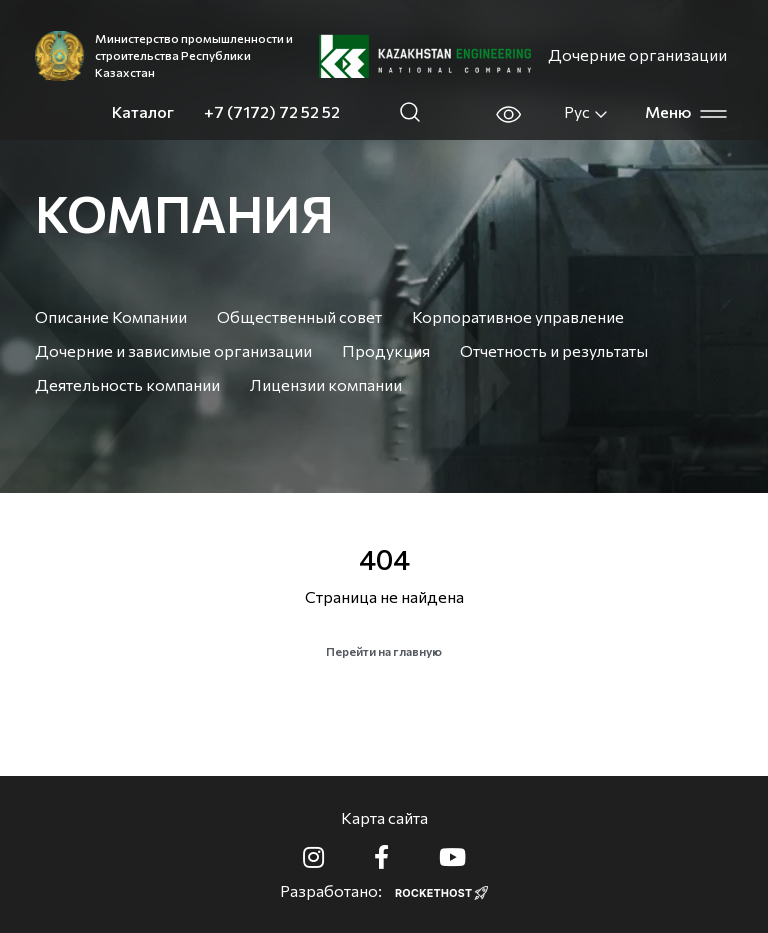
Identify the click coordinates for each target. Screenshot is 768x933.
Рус (586, 112)
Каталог (143, 111)
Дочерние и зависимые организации (173, 350)
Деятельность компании (127, 384)
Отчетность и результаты (554, 350)
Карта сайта (384, 817)
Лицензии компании (326, 384)
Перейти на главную (384, 651)
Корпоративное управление (518, 316)
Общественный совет (299, 316)
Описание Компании (111, 316)
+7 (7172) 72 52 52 (272, 111)
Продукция (386, 350)
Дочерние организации (637, 54)
